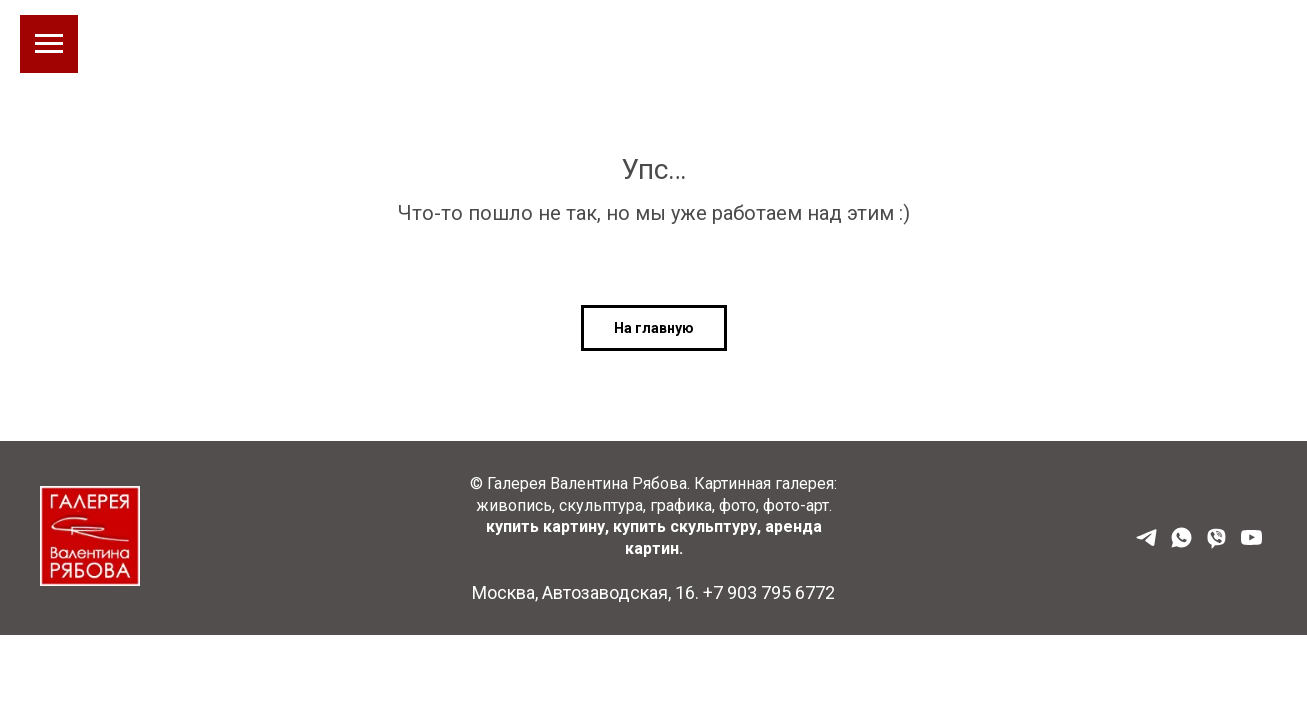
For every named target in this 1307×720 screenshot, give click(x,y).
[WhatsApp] (1181, 544)
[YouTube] (1251, 544)
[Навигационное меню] (49, 44)
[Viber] (1216, 544)
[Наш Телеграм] (1146, 544)
